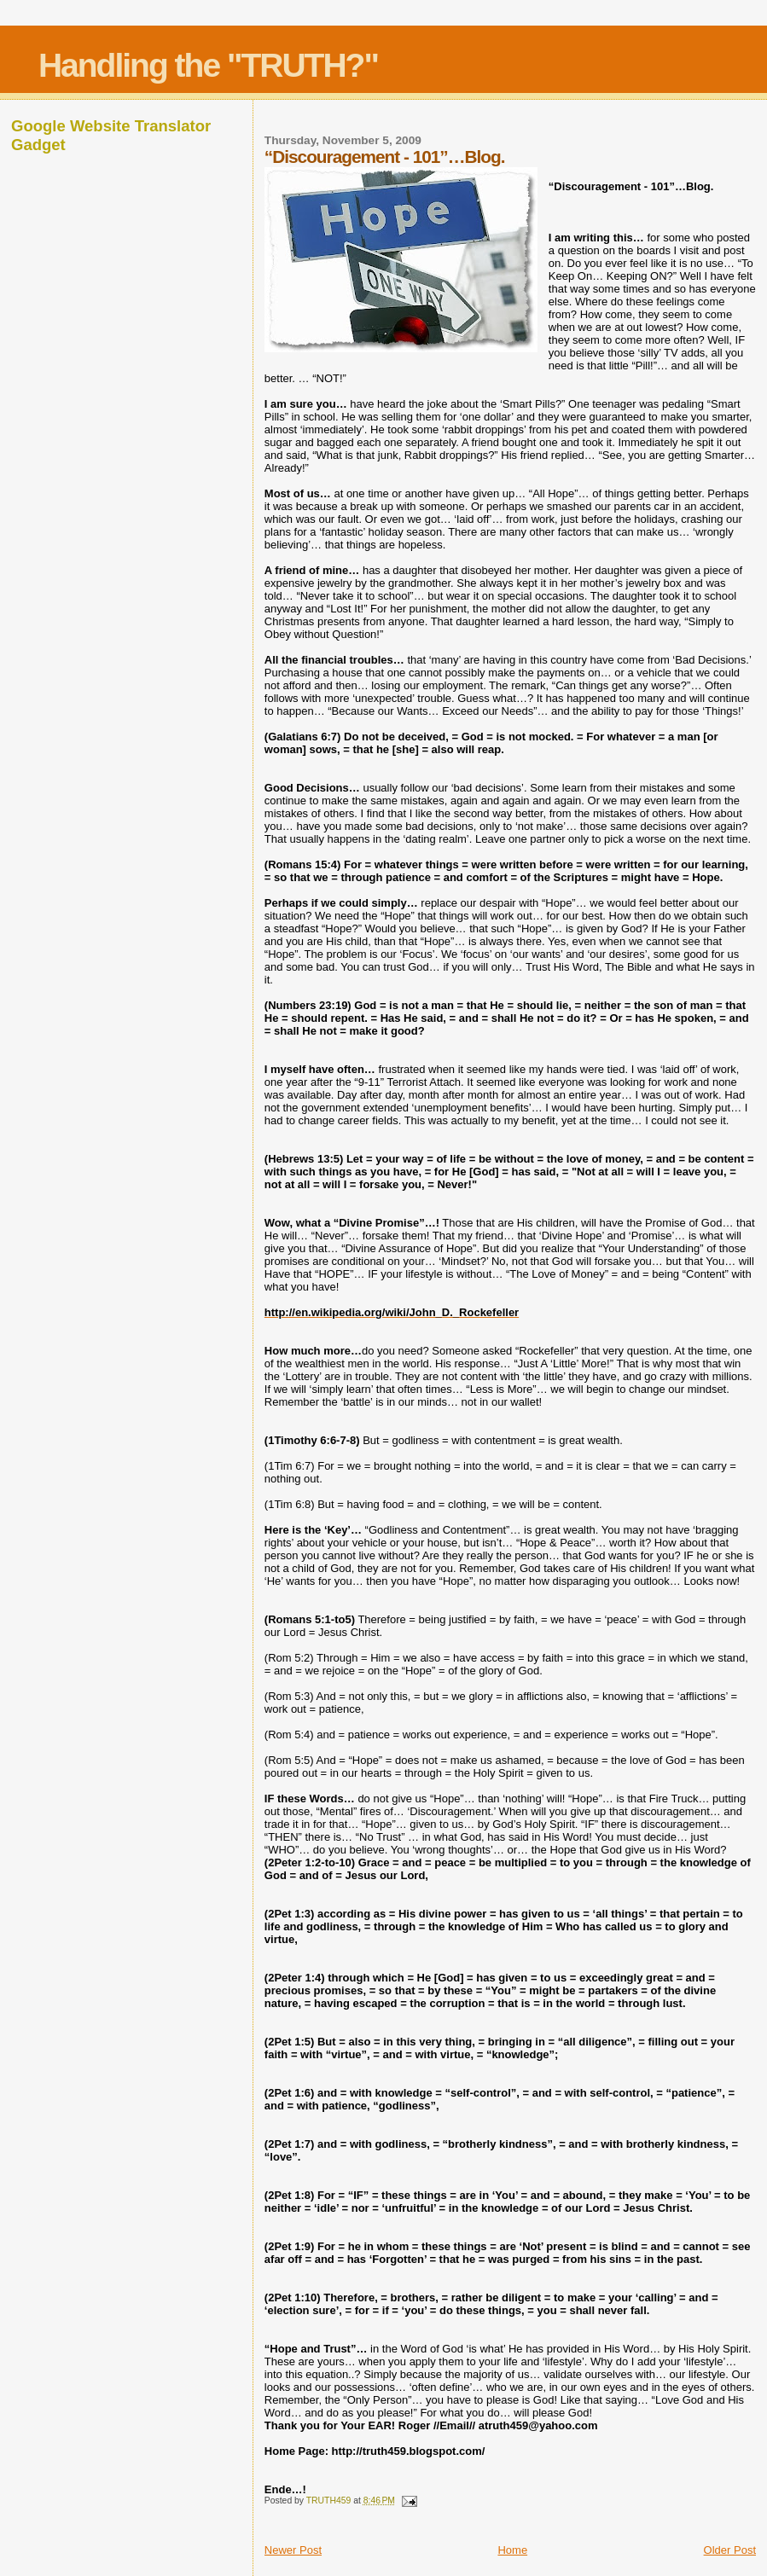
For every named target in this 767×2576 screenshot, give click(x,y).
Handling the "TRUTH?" (208, 65)
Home (512, 2550)
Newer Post (293, 2550)
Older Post (730, 2550)
